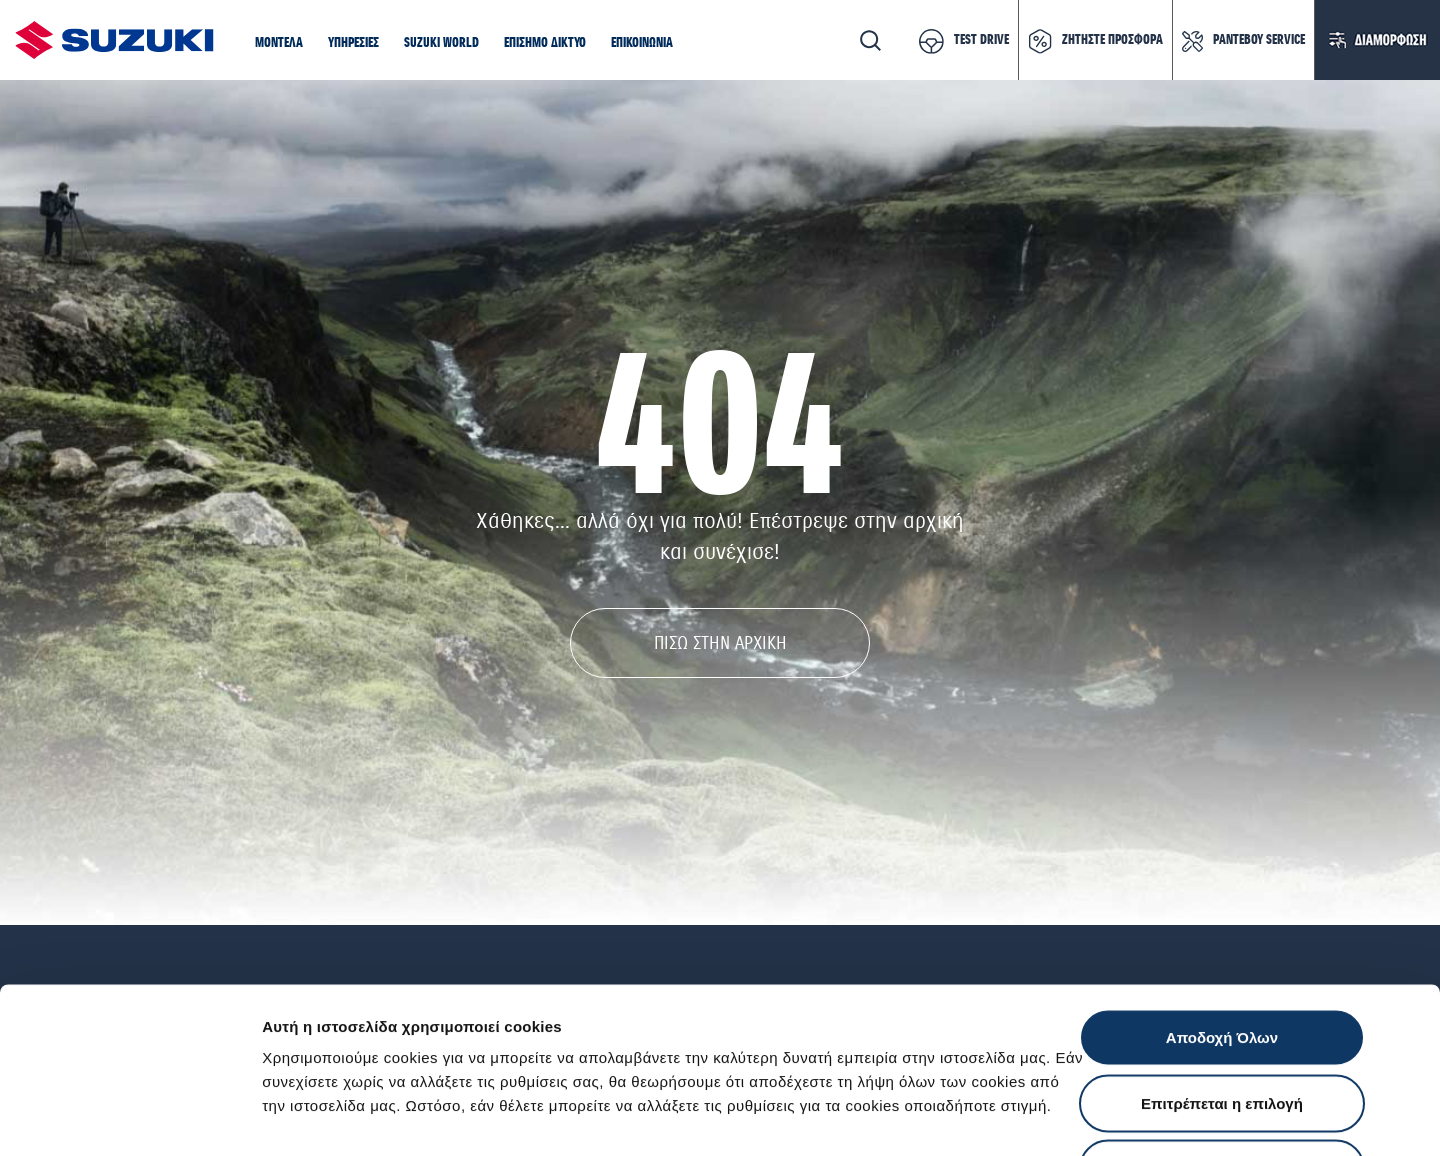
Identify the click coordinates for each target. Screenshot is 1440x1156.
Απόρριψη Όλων (1222, 1024)
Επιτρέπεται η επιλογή (1222, 959)
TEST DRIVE (981, 40)
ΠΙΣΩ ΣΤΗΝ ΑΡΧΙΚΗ (720, 643)
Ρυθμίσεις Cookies (1169, 1116)
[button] (279, 44)
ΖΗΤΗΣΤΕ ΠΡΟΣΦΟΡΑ (1112, 40)
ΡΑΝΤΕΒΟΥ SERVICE (1259, 40)
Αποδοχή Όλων (1222, 893)
